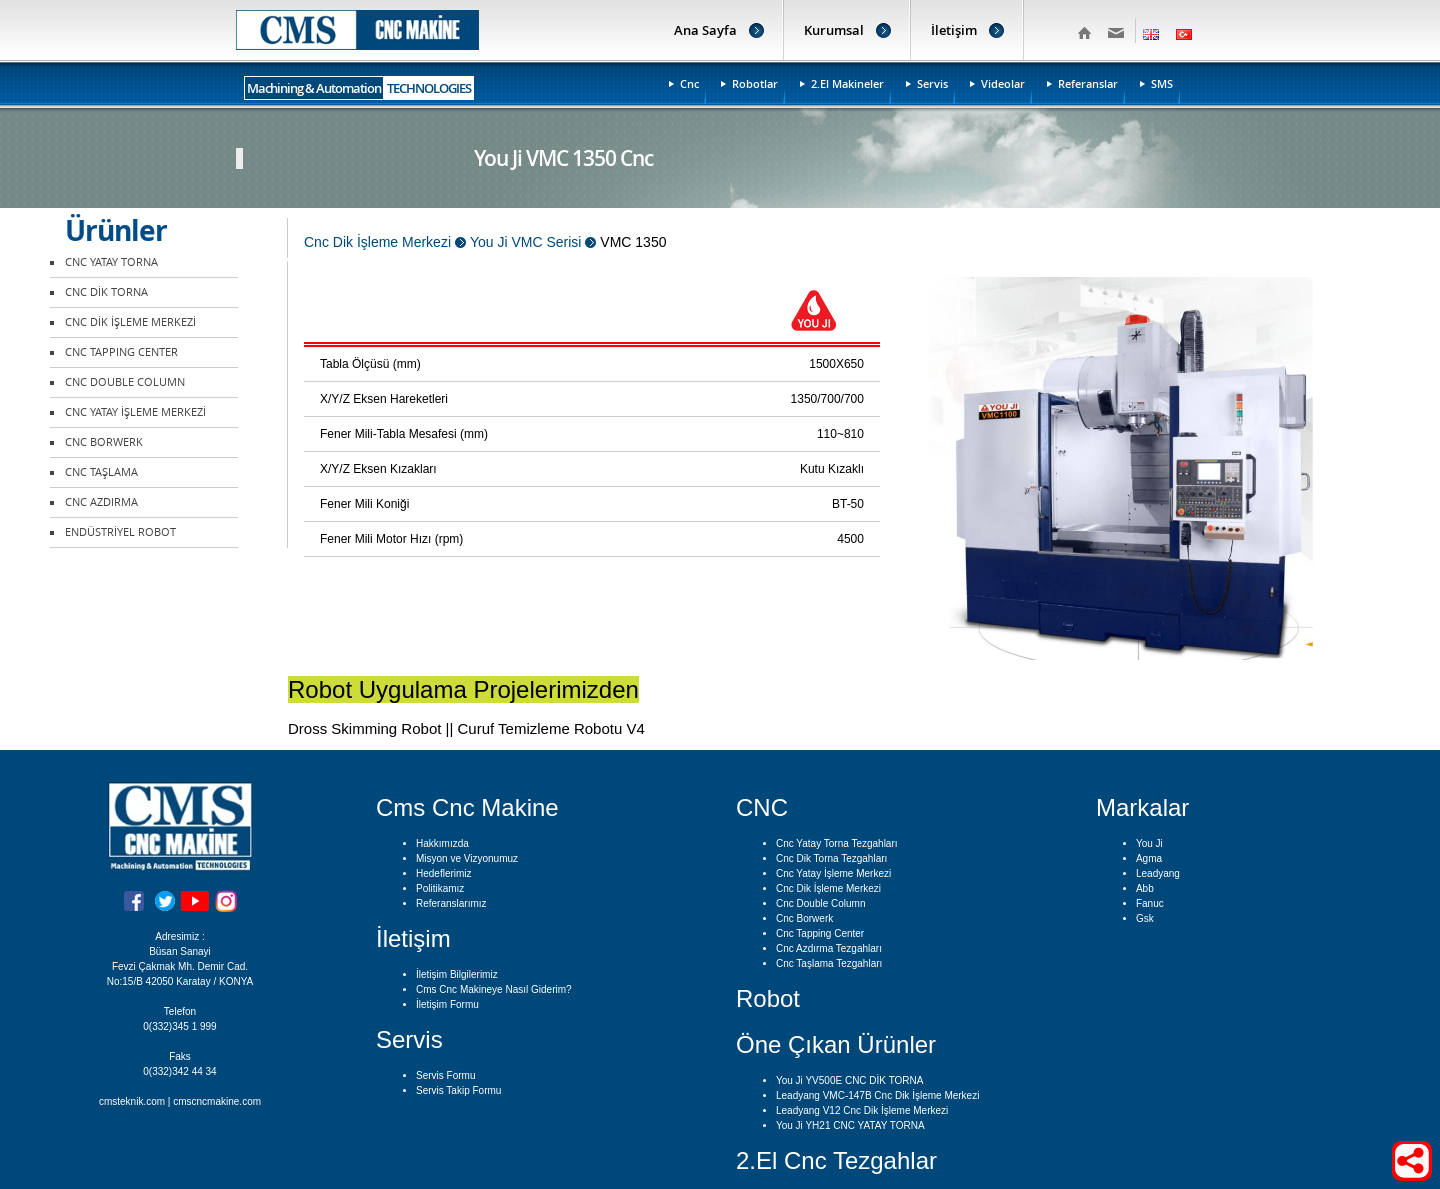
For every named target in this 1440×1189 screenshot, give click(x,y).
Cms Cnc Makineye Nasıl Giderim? (494, 989)
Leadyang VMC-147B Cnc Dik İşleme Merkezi (877, 1095)
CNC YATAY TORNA (111, 262)
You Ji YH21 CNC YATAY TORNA (850, 1125)
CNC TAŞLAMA (101, 472)
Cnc (689, 83)
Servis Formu (445, 1075)
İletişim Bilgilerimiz (457, 974)
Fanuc (1150, 903)
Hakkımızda (442, 843)
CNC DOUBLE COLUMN (125, 382)
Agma (1149, 858)
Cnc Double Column (821, 903)
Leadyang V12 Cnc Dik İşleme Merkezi (862, 1110)
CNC (762, 807)
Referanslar (1088, 83)
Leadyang (1158, 873)
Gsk (1145, 918)
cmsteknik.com (132, 1101)
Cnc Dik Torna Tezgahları (831, 858)
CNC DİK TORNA (106, 292)
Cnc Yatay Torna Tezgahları (837, 843)
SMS (1162, 83)
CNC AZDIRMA (101, 502)
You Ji (1149, 843)
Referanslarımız (451, 903)
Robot (768, 998)
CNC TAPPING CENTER (121, 352)
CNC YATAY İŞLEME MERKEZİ (135, 412)
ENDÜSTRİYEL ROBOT (120, 532)
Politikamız (440, 888)
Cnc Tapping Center (820, 933)
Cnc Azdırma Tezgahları (829, 948)
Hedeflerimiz (444, 873)
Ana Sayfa (705, 30)
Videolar (1003, 83)
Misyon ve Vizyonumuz (467, 858)
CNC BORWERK (104, 442)
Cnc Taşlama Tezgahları (829, 963)
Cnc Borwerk (804, 918)
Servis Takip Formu (458, 1090)
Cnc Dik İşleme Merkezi (828, 888)
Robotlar (755, 83)
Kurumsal (834, 30)
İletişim (954, 30)
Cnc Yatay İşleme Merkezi (833, 873)
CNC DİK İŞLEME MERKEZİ (130, 322)
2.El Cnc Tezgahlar (836, 1160)
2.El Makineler (847, 83)
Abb (1145, 888)
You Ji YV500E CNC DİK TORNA (849, 1080)
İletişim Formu (447, 1004)
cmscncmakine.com (217, 1101)
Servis (932, 83)
